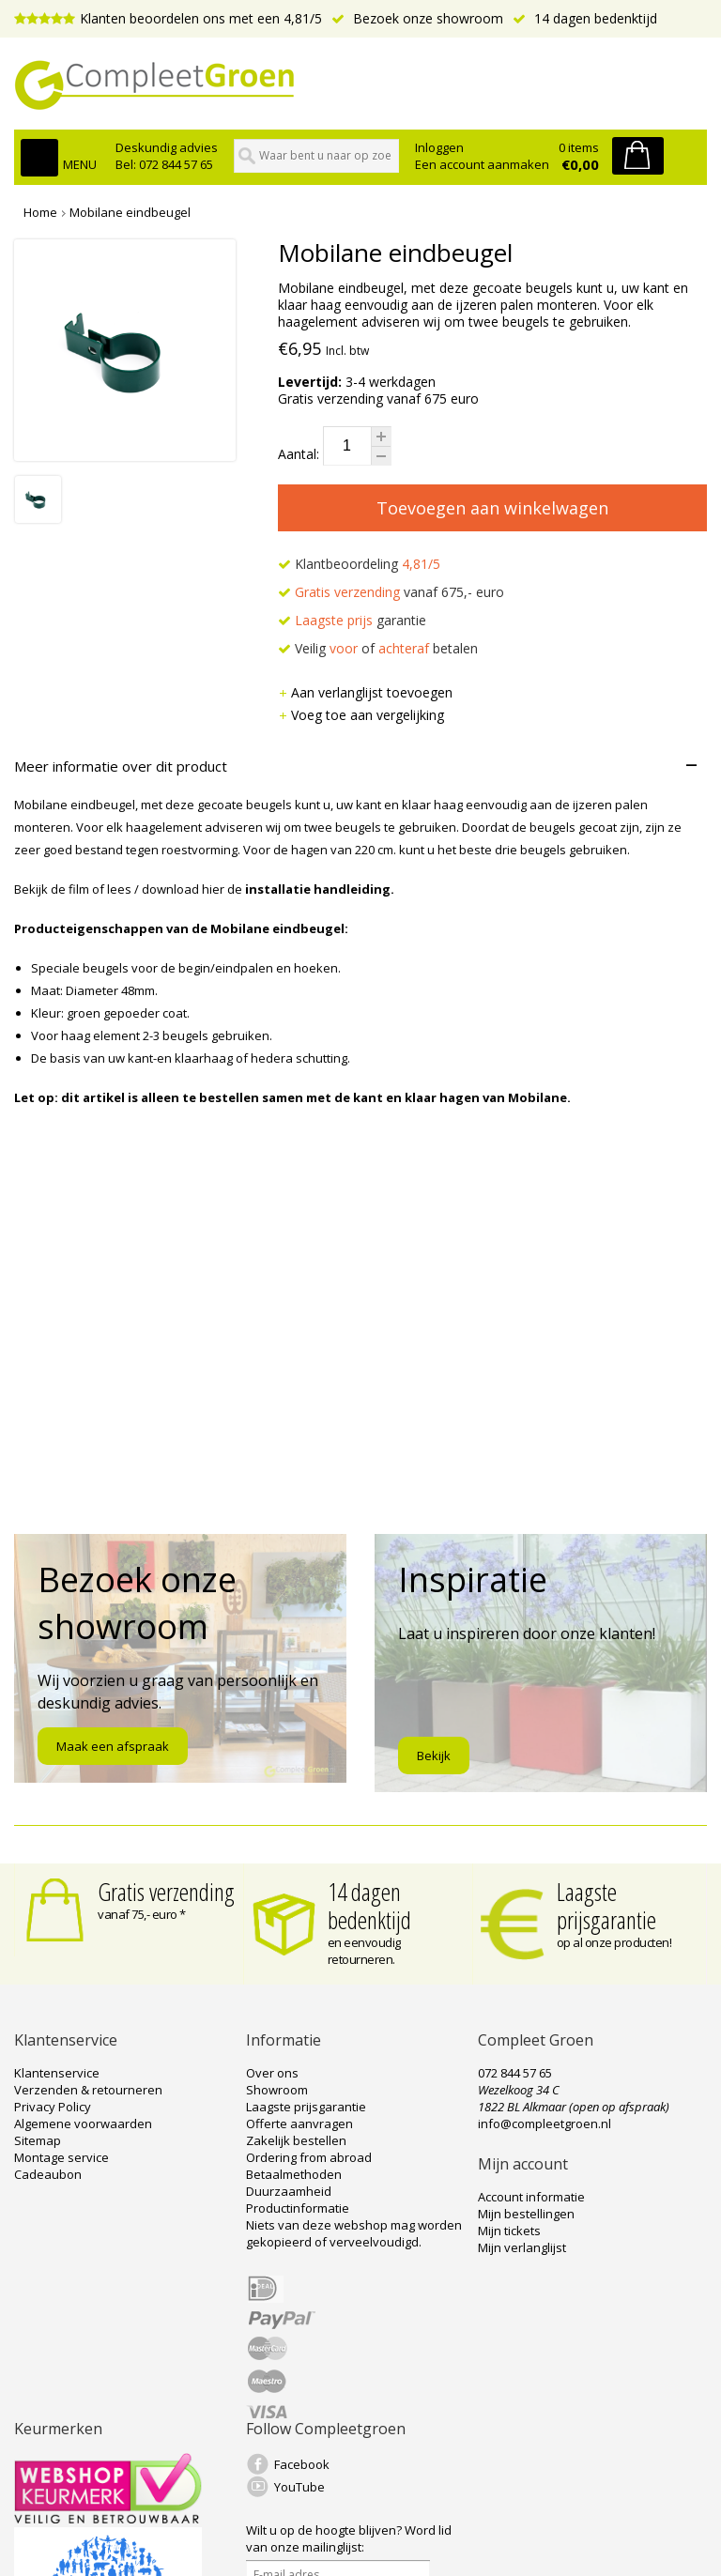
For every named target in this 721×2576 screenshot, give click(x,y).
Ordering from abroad (309, 2157)
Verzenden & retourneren (88, 2089)
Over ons (272, 2072)
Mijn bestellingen (526, 2213)
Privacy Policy (52, 2106)
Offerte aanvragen (299, 2123)
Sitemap (37, 2140)
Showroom (277, 2089)
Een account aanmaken (482, 164)
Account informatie (531, 2196)
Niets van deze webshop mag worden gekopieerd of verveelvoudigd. (354, 2233)
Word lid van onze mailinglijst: (349, 2538)
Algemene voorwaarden (83, 2123)
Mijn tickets (509, 2230)
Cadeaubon (48, 2174)
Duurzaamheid (288, 2191)
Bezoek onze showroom (417, 18)
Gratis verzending (166, 1892)
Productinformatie (297, 2208)
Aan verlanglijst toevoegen (365, 692)
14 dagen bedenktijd (585, 18)
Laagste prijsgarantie (606, 1906)
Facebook (302, 2464)
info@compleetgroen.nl (544, 2123)
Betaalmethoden (294, 2174)
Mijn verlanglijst (522, 2247)
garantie (352, 620)
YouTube (299, 2486)
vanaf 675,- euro (391, 592)
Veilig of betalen (378, 648)
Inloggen (439, 147)
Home (40, 212)
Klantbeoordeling (359, 564)
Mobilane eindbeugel (130, 212)
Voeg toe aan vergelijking (361, 715)
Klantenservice (57, 2072)
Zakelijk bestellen (296, 2140)
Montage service (61, 2157)
